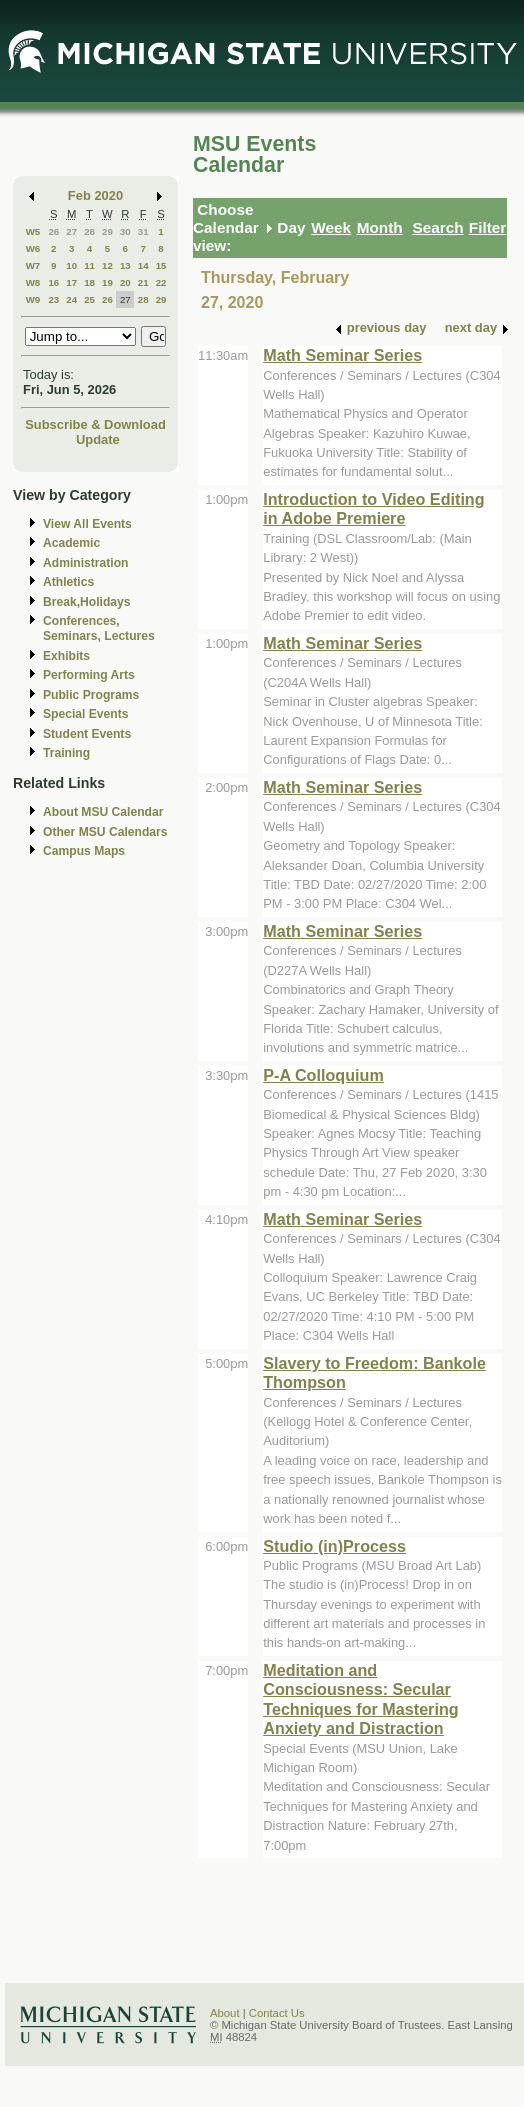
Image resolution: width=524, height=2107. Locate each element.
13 (125, 265)
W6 (33, 248)
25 (89, 299)
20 (125, 282)
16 (53, 282)
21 (143, 282)
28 (89, 231)
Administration (85, 563)
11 (89, 265)
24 (71, 299)
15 (161, 265)
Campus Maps (84, 851)
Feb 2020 (95, 195)
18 (89, 282)
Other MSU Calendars (105, 832)
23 (53, 299)
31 (143, 231)
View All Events (87, 524)
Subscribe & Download (95, 424)
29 (107, 231)
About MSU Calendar (103, 812)
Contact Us (277, 2013)
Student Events (87, 734)
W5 (33, 231)
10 (71, 265)
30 (125, 231)
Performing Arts (89, 675)
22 (161, 282)
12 (107, 265)
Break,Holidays (87, 602)
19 (107, 282)
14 (143, 265)
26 (53, 231)
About (225, 2013)
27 (71, 231)
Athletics (68, 582)
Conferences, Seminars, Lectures (99, 628)
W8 (33, 282)
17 (71, 282)
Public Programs (91, 695)
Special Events (85, 714)
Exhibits (66, 656)
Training (66, 753)
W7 (33, 265)
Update (98, 439)
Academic (71, 543)
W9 (33, 299)
